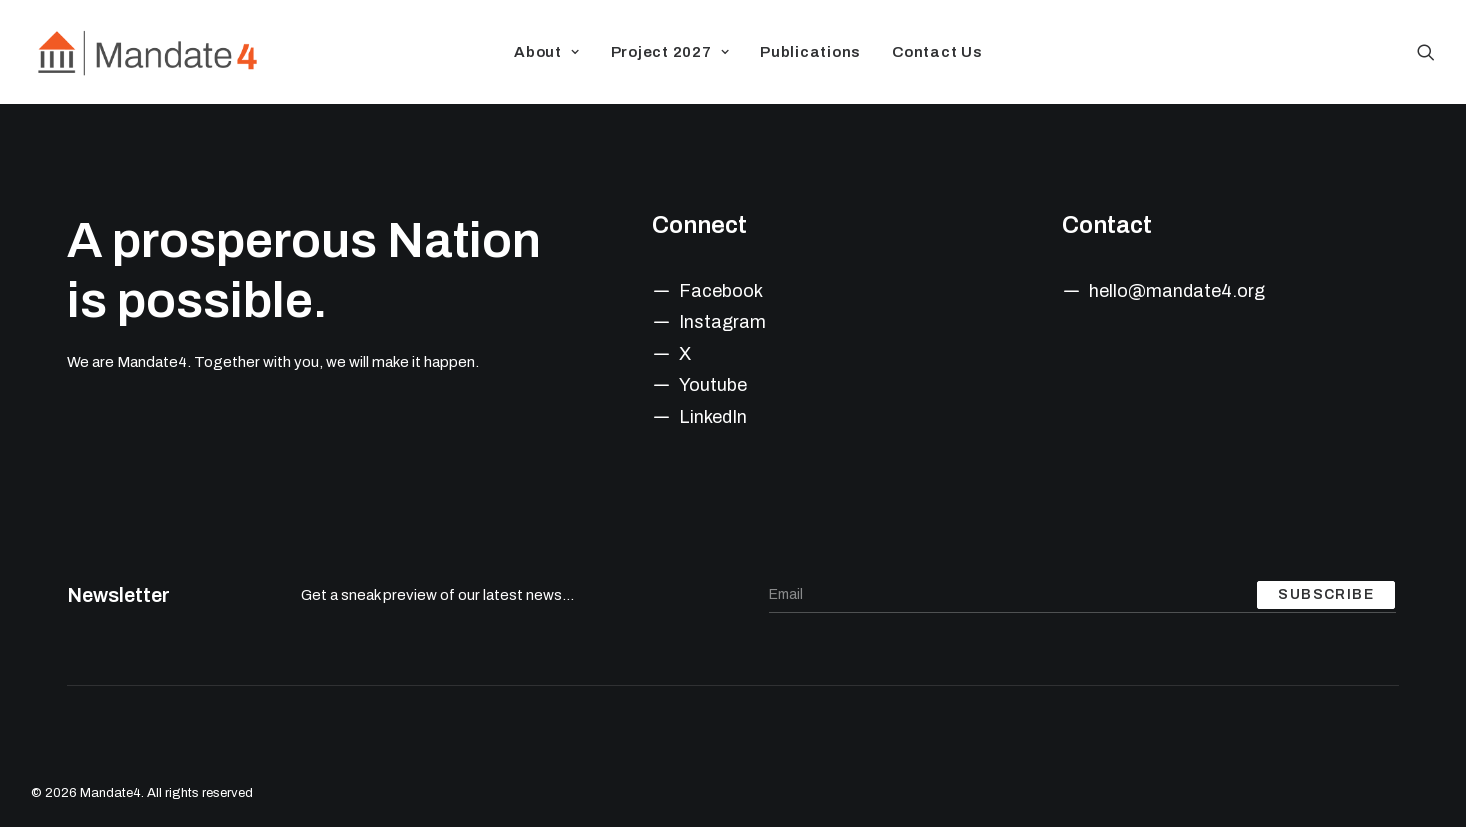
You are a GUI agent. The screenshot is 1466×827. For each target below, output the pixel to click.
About (546, 52)
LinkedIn (713, 417)
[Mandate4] (146, 52)
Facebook (721, 291)
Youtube (713, 385)
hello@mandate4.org (1177, 291)
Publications (810, 52)
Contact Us (937, 52)
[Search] (1426, 52)
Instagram (722, 322)
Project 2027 (670, 52)
